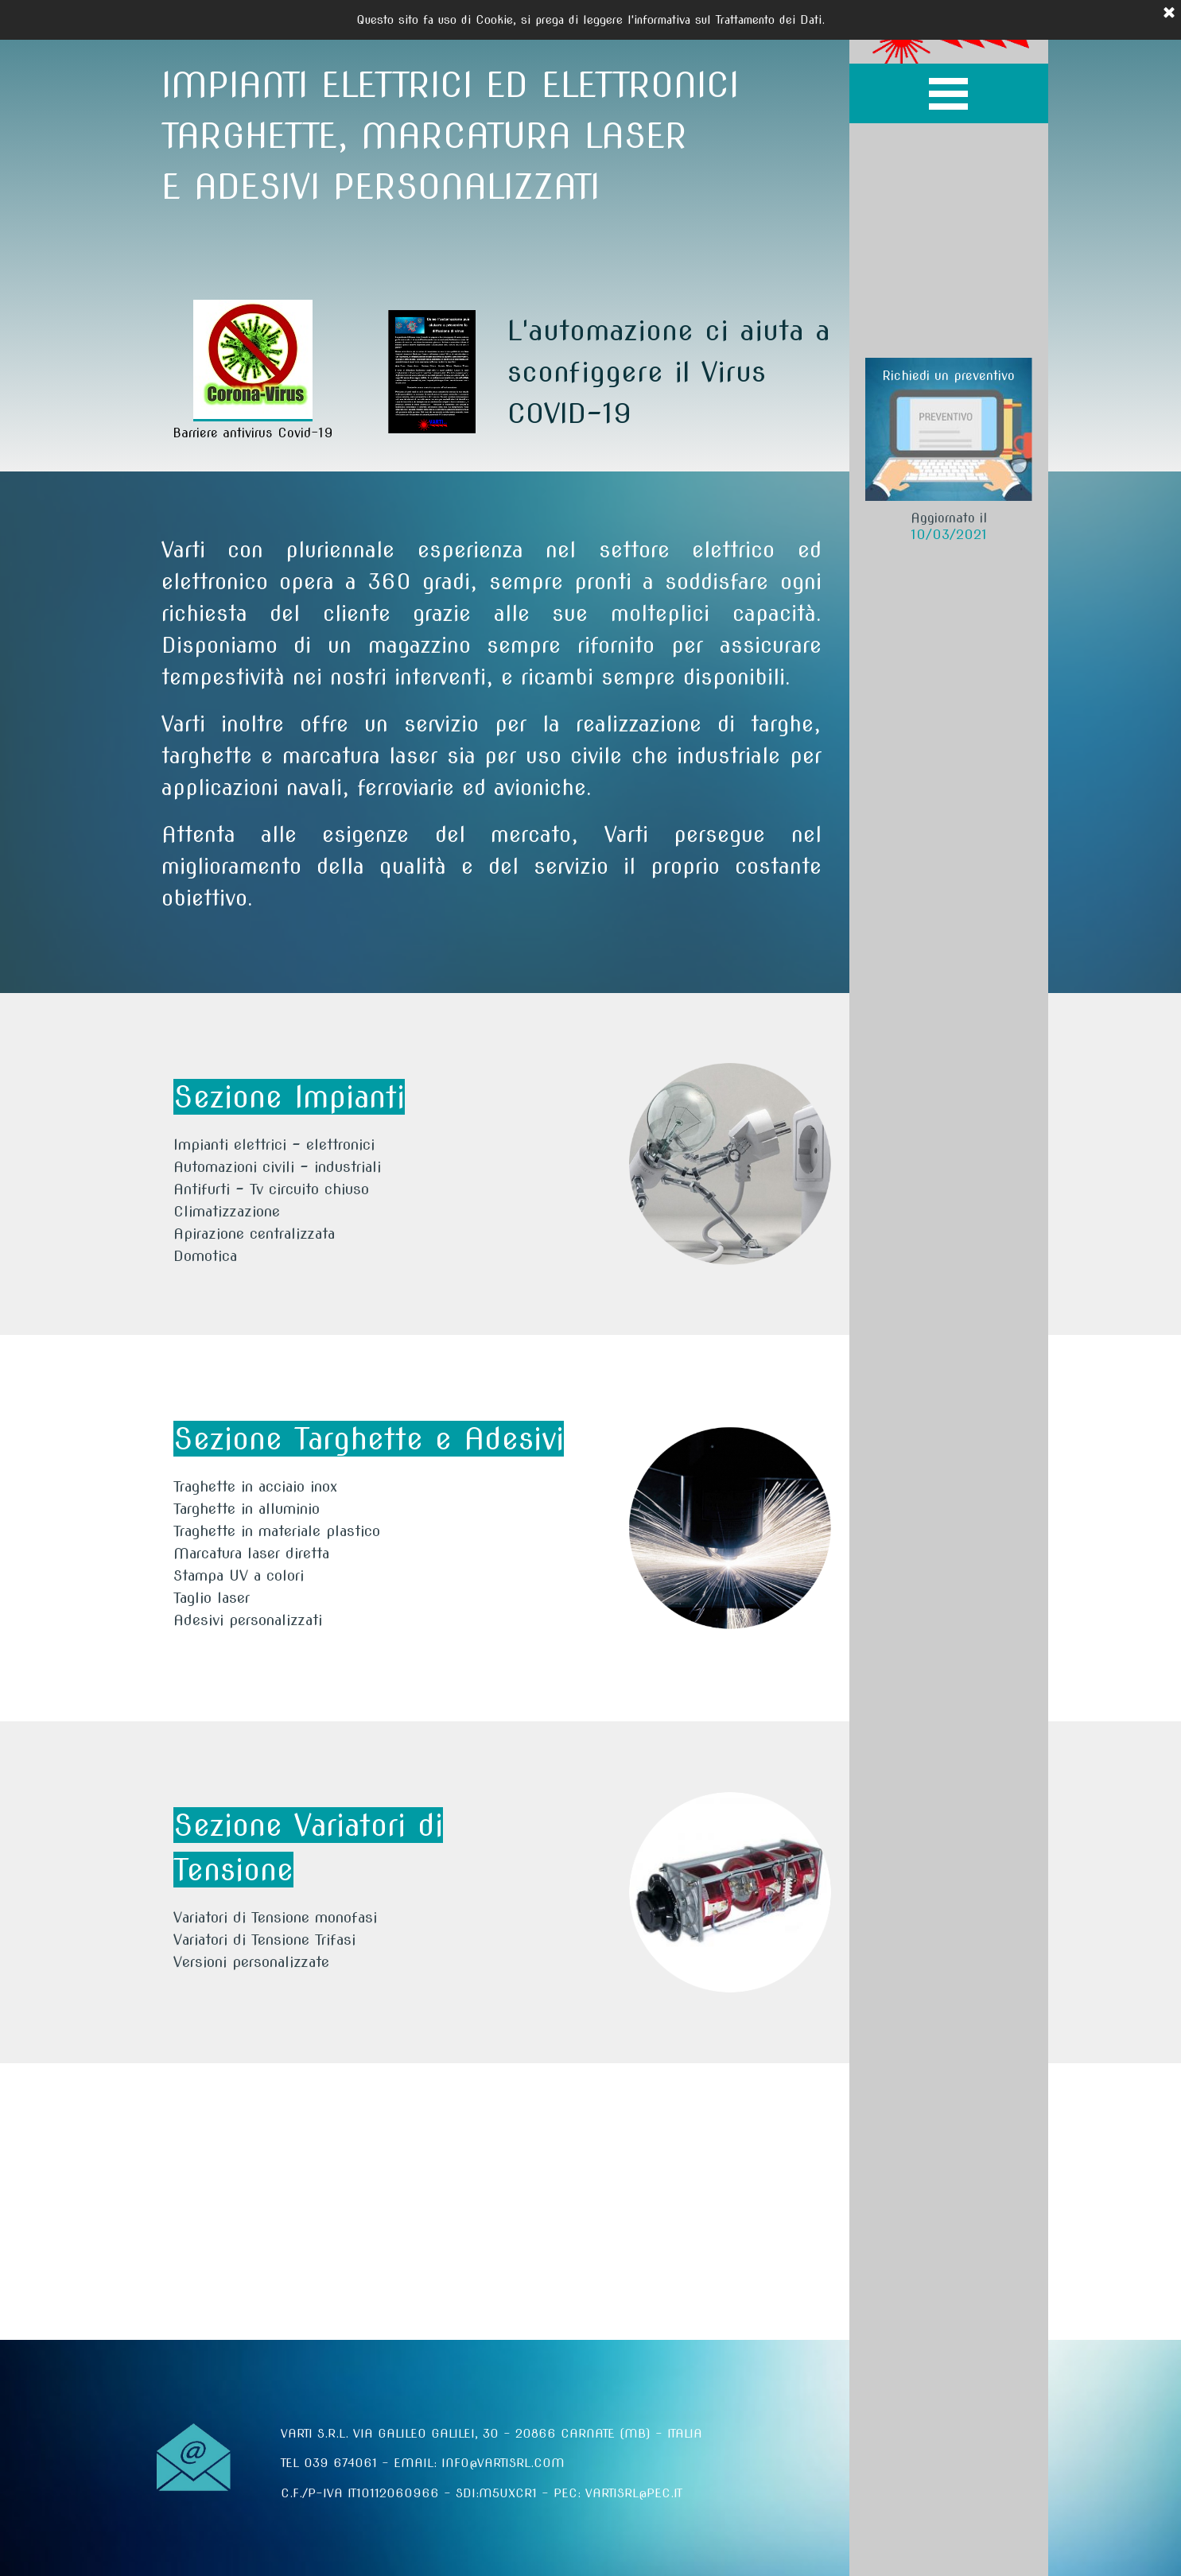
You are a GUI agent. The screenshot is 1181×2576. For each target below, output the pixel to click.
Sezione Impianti (289, 1097)
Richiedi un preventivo (948, 375)
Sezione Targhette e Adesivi (368, 1439)
